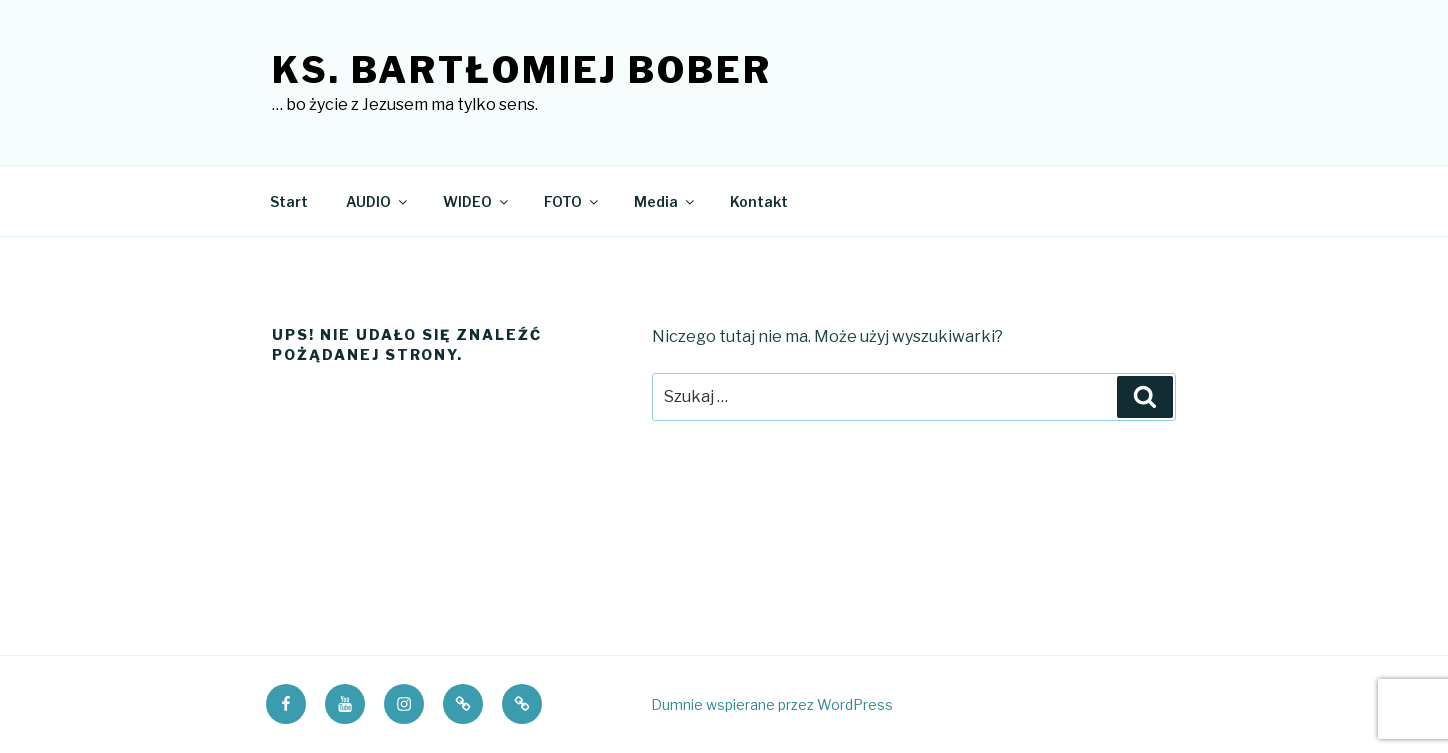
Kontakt (759, 201)
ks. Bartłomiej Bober (522, 70)
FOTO (572, 201)
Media (665, 201)
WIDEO (477, 201)
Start (289, 201)
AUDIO (378, 201)
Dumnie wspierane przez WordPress (772, 704)
